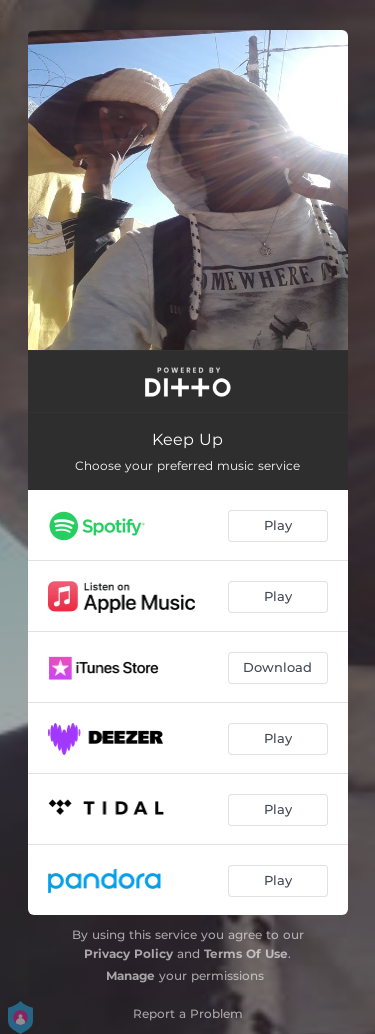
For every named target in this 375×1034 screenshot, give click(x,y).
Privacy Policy (128, 953)
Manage (130, 975)
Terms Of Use (246, 953)
